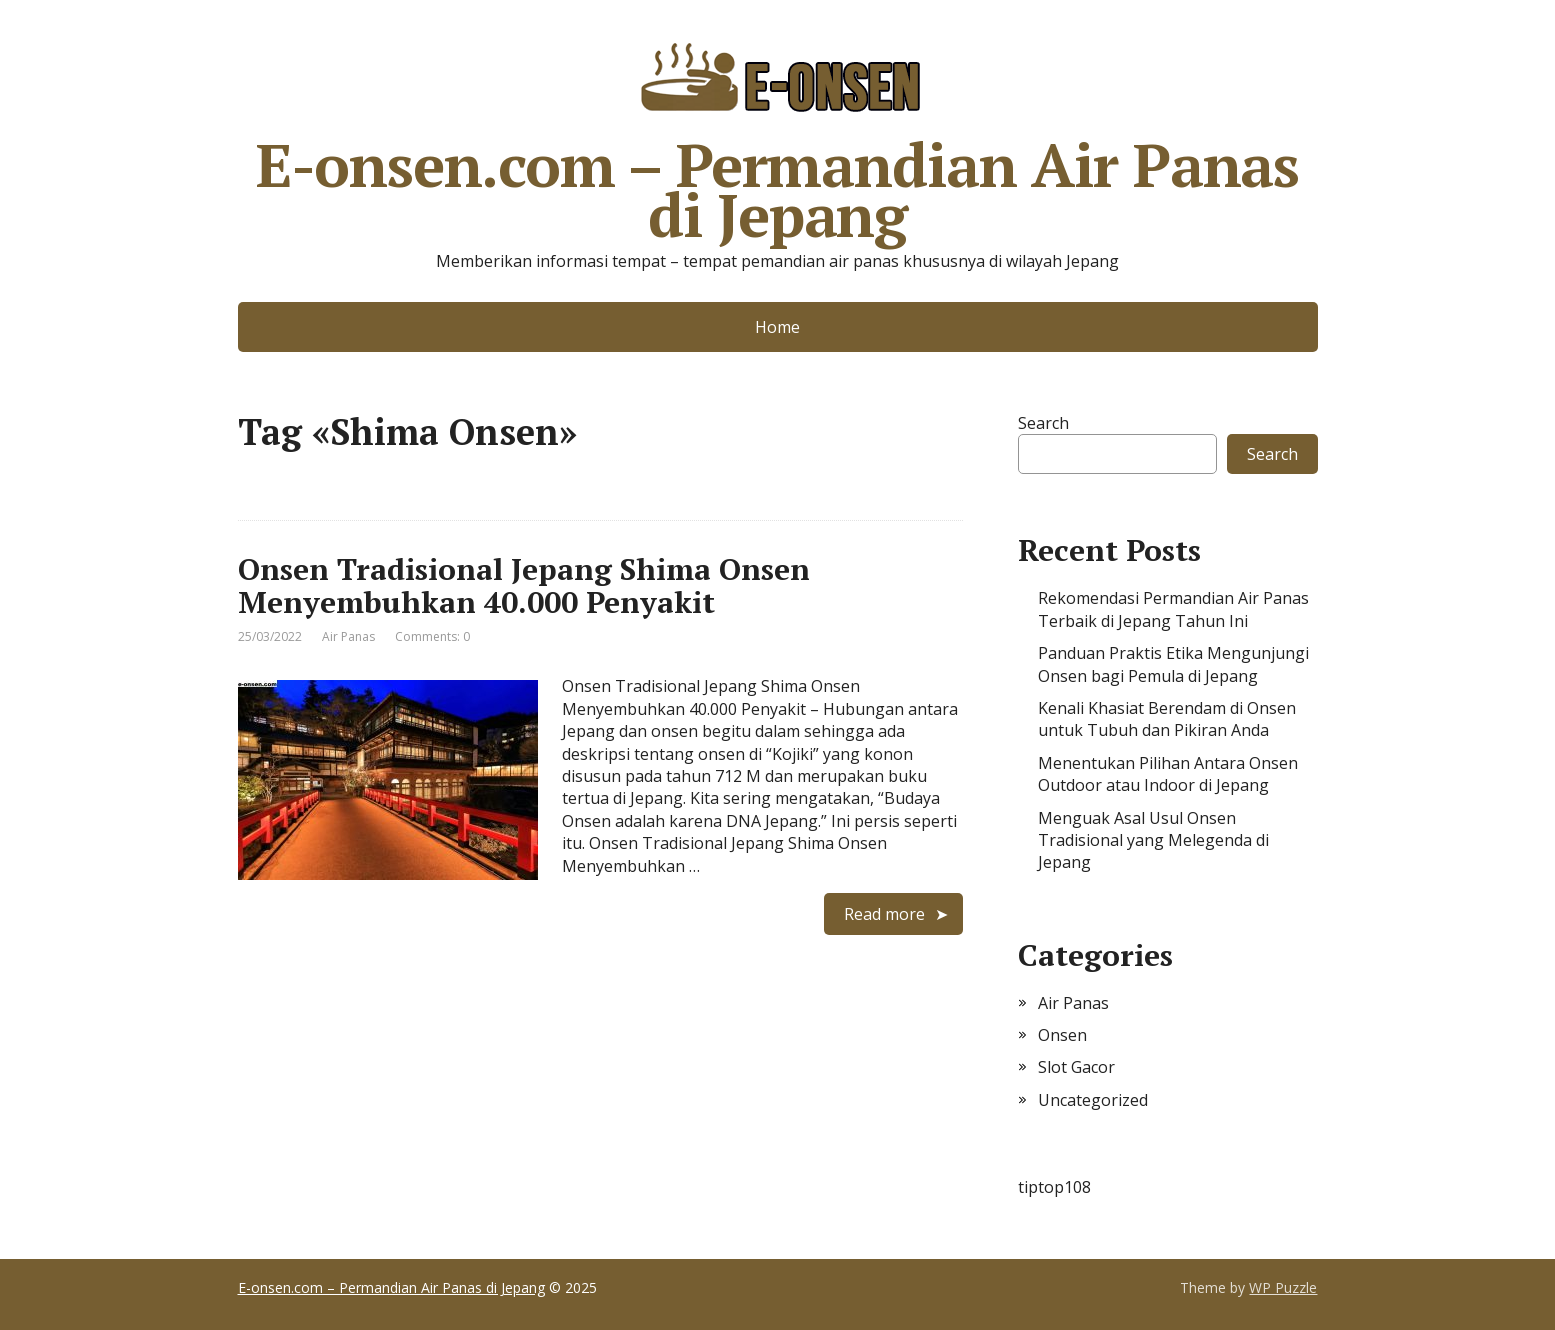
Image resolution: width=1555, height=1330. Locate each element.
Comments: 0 (432, 636)
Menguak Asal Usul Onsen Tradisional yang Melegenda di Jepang (1153, 840)
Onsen (1062, 1035)
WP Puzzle (1283, 1287)
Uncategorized (1093, 1100)
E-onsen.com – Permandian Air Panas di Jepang (777, 135)
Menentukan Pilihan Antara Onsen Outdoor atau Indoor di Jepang (1168, 774)
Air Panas (348, 636)
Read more (884, 914)
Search (1043, 423)
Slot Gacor (1076, 1067)
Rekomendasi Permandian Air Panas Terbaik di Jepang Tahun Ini (1173, 609)
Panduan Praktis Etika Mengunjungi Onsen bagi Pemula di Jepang (1173, 664)
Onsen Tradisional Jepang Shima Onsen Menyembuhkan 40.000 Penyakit (524, 585)
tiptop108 (1054, 1187)
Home (777, 327)
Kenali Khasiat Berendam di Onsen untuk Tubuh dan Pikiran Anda (1167, 719)
